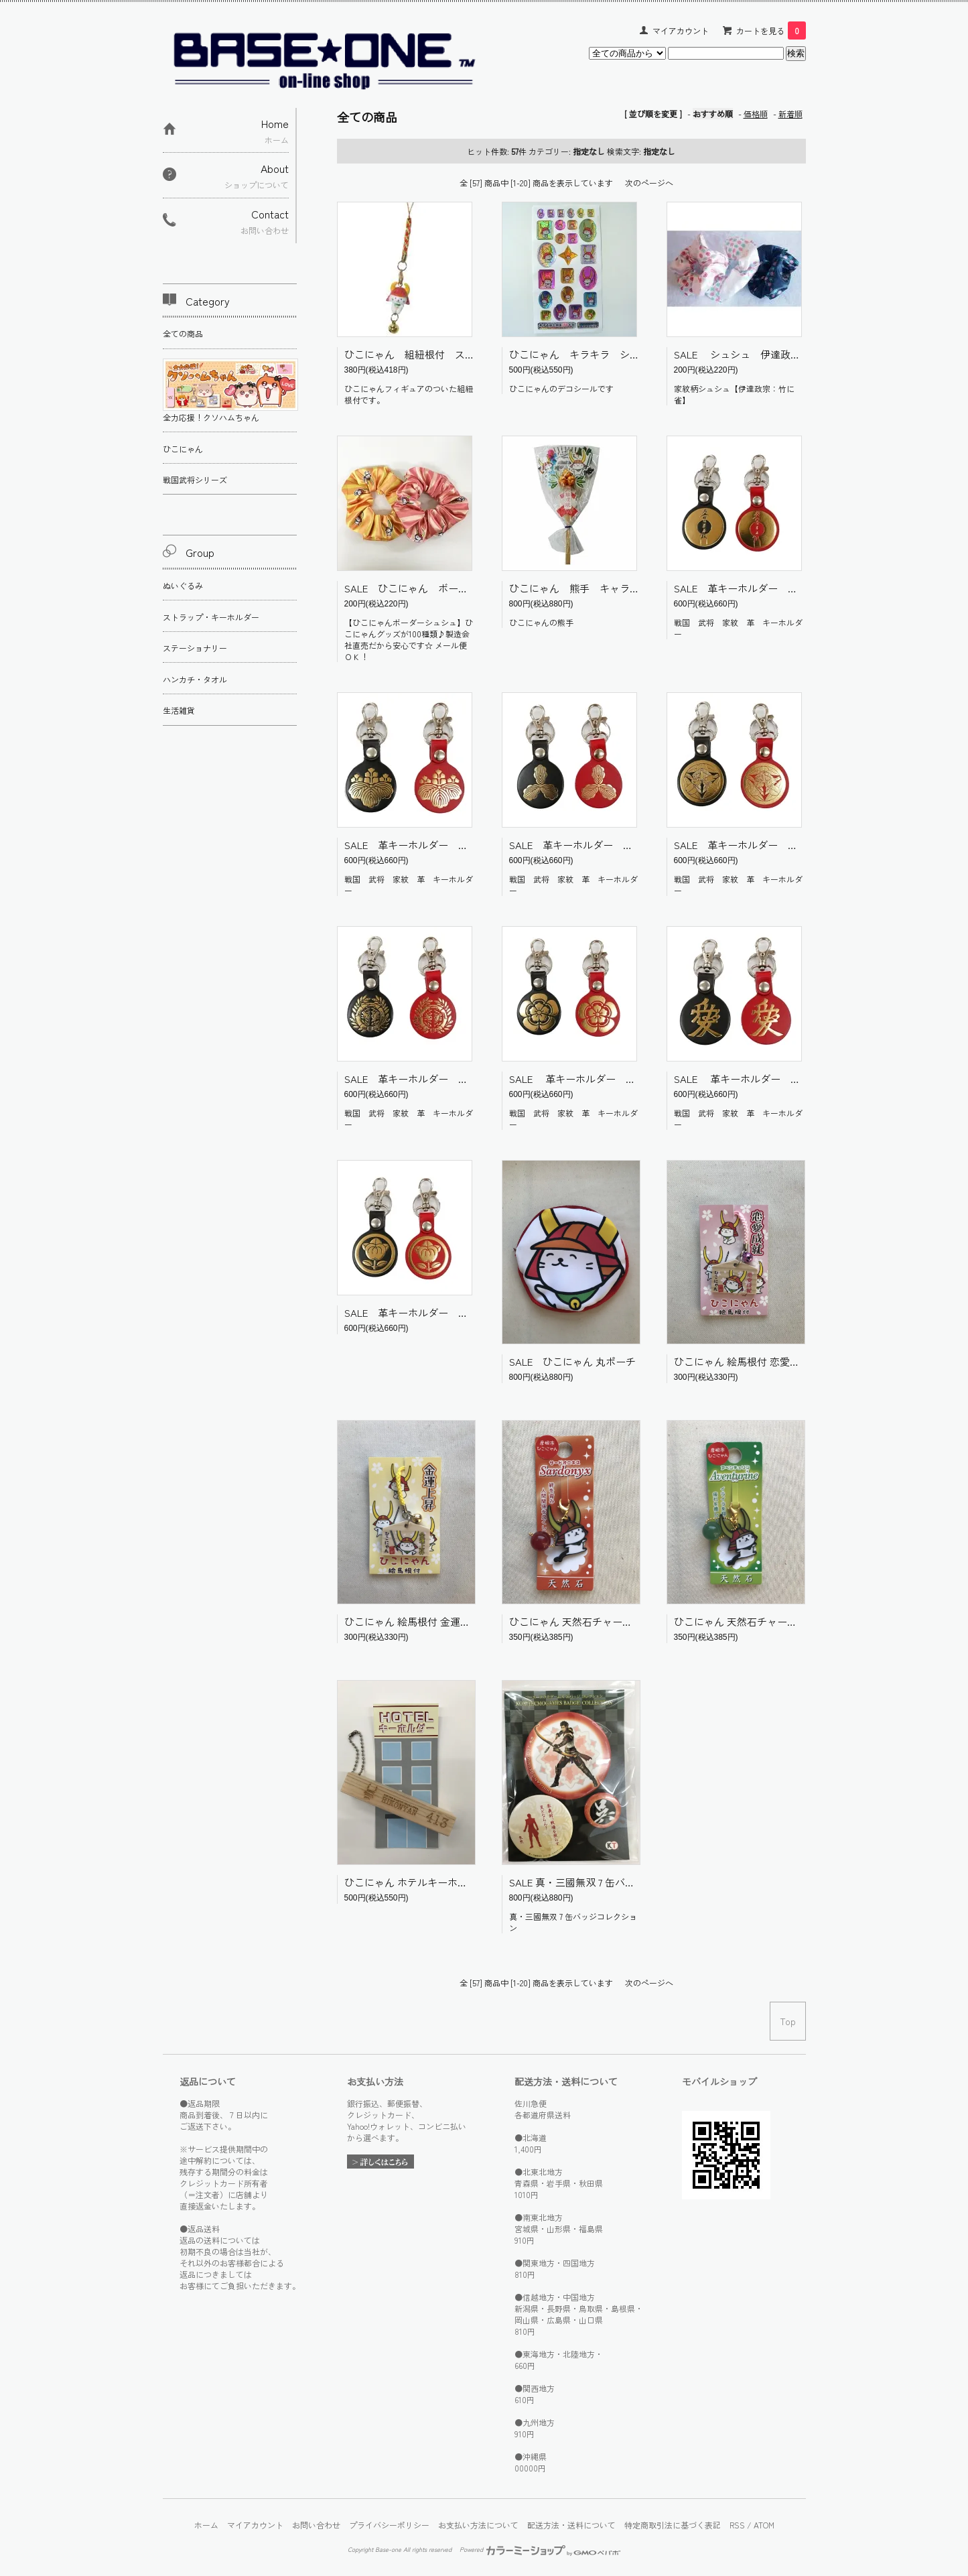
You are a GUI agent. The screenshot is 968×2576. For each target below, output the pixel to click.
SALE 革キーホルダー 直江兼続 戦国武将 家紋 (792, 1079)
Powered (540, 2549)
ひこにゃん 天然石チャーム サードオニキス (607, 1621)
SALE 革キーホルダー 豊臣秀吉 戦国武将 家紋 (461, 845)
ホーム (206, 2524)
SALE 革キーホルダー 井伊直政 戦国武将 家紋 (461, 1312)
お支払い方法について (478, 2524)
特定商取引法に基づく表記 (672, 2524)
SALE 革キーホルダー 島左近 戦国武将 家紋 (621, 845)
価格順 (756, 113)
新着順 (790, 113)
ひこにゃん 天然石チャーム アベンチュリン (772, 1621)
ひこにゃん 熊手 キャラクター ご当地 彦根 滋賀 (634, 588)
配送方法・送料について (571, 2524)
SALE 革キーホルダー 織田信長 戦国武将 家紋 (627, 1079)
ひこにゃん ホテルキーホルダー (416, 1882)
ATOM (764, 2524)
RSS (737, 2524)
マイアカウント (680, 30)
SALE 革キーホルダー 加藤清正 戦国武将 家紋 (791, 588)
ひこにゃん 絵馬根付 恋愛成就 (742, 1361)
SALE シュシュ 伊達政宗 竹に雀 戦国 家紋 (787, 354)
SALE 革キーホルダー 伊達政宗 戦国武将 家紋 (461, 1079)
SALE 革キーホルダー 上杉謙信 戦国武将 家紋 (791, 845)
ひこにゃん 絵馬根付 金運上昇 (412, 1621)
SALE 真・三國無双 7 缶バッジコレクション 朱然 (618, 1882)
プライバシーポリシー (389, 2524)
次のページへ (649, 182)
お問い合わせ (316, 2524)
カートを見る (771, 30)
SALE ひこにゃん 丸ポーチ (572, 1361)
